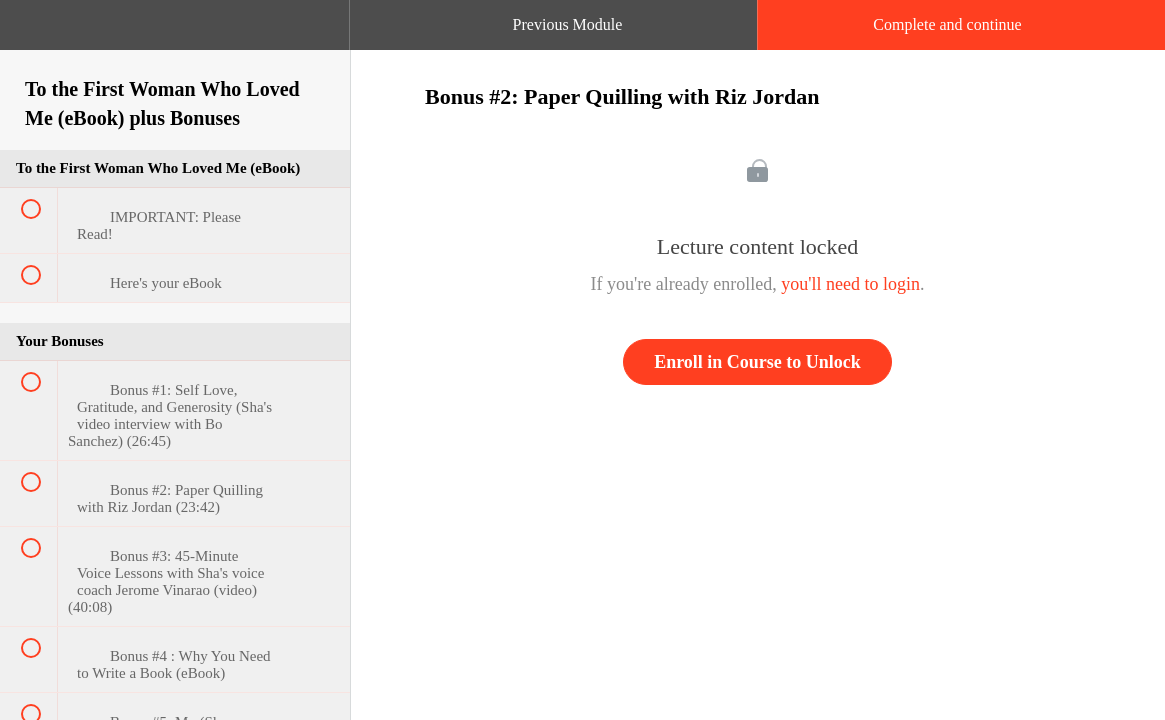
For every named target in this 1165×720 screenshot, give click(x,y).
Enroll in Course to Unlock (757, 362)
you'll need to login (850, 284)
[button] (35, 35)
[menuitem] (175, 45)
